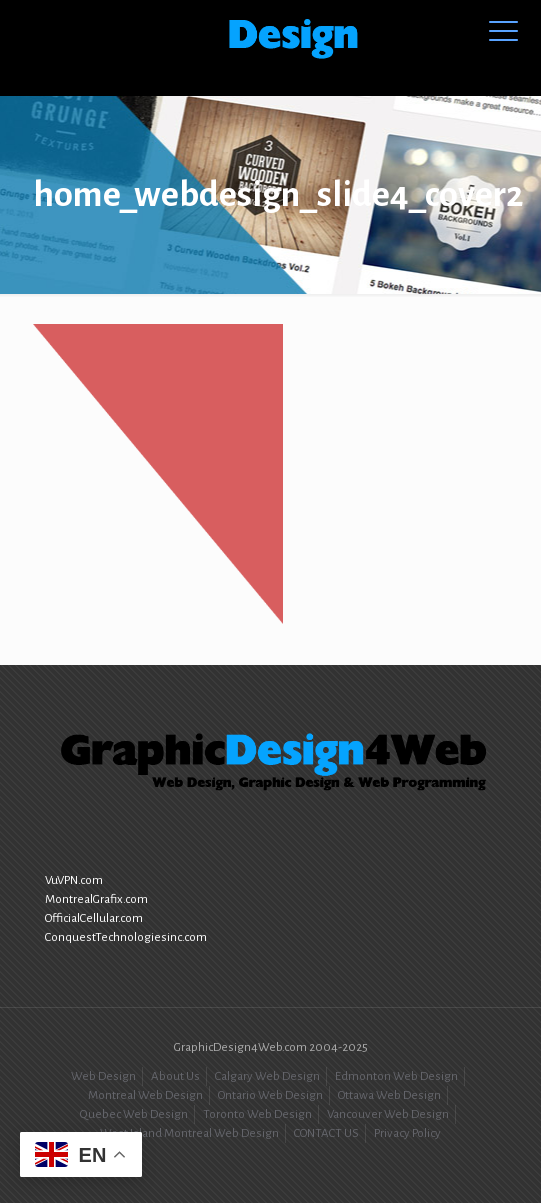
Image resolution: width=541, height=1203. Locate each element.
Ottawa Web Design (389, 1095)
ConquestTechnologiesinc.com (126, 937)
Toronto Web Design (257, 1114)
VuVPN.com (74, 880)
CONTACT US (326, 1133)
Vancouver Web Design (388, 1114)
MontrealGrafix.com (96, 899)
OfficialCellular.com (94, 918)
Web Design (103, 1076)
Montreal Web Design (145, 1095)
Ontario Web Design (270, 1095)
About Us (175, 1076)
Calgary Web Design (267, 1076)
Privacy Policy (407, 1133)
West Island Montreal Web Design (189, 1133)
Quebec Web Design (134, 1114)
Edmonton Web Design (396, 1076)
